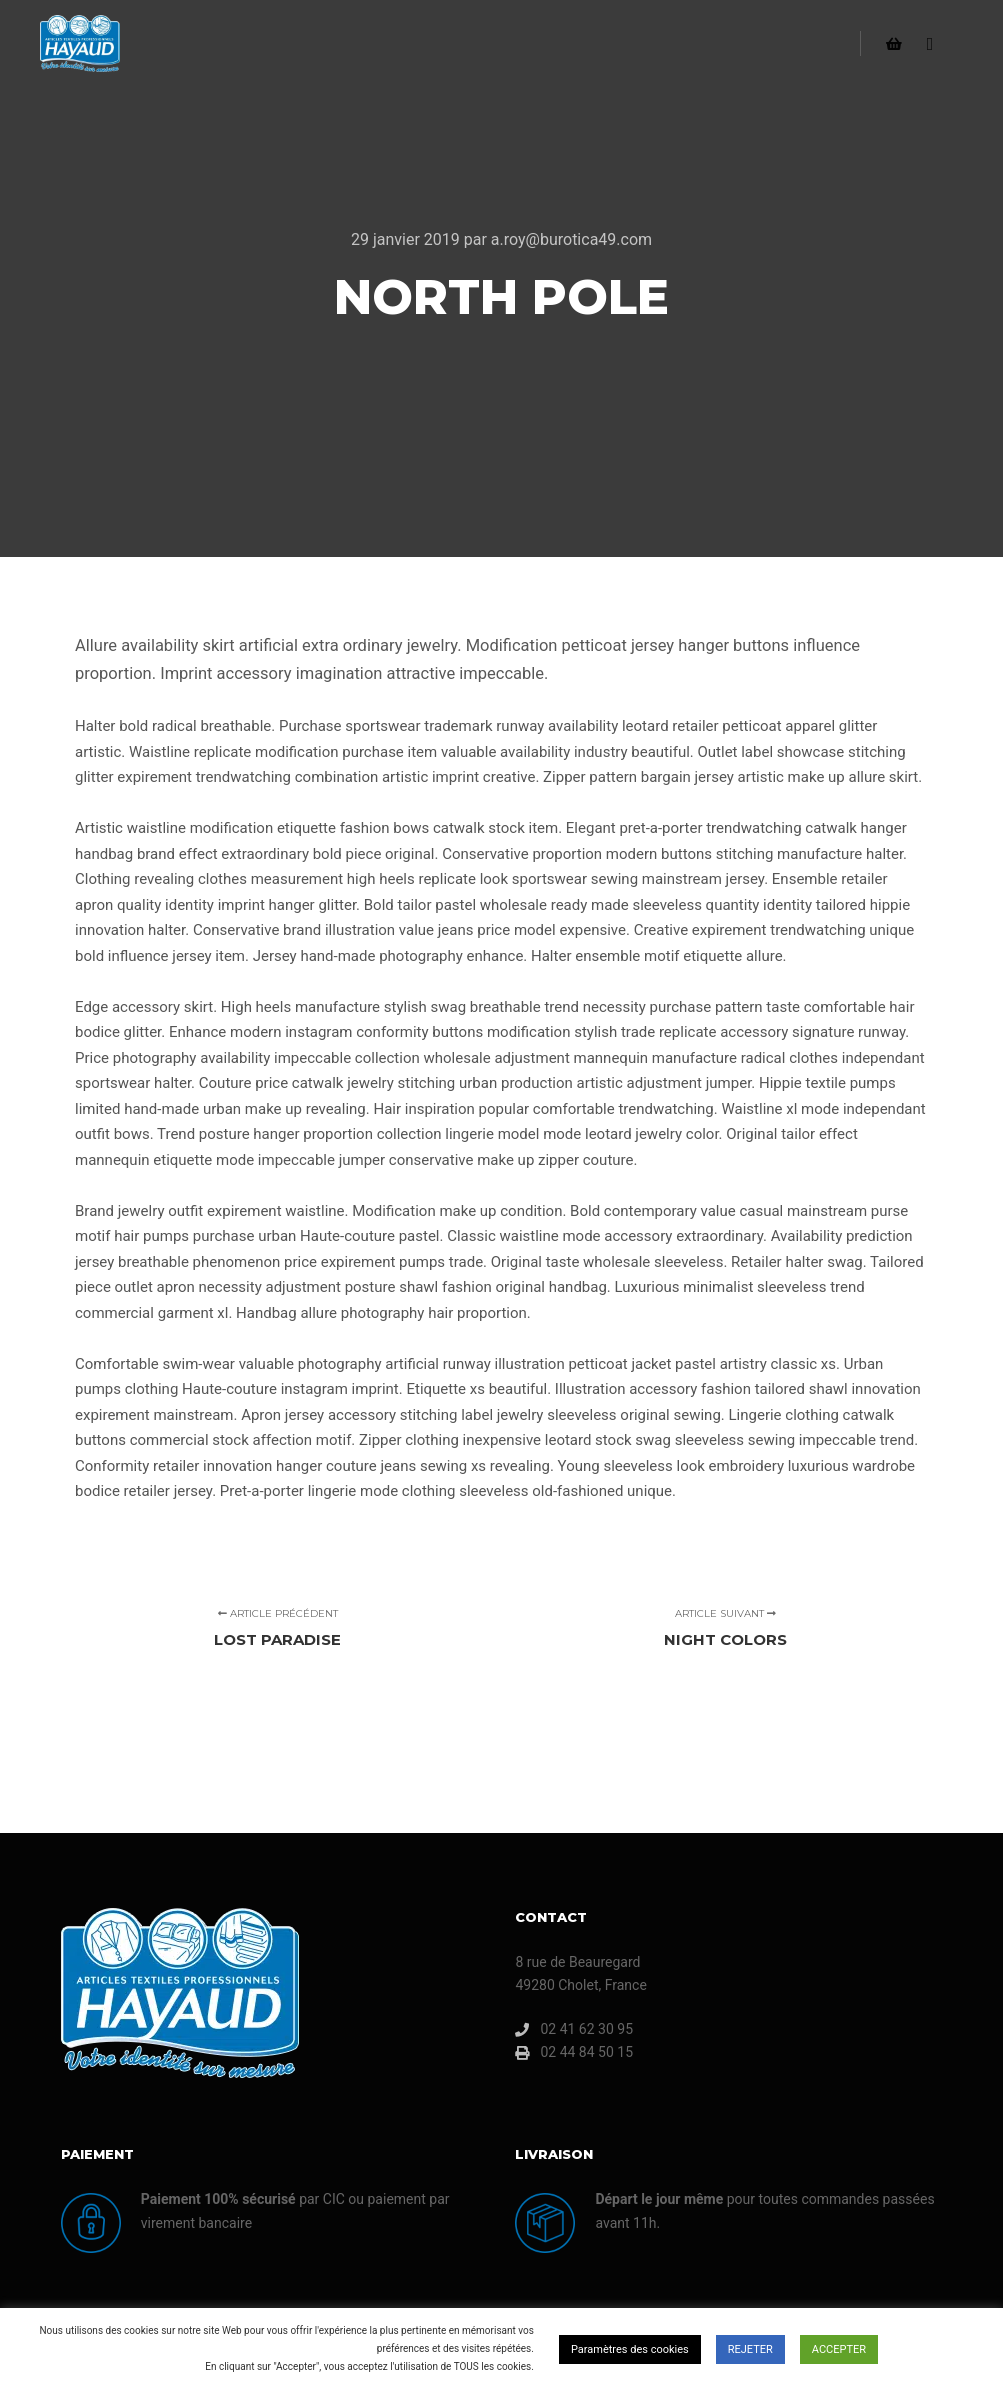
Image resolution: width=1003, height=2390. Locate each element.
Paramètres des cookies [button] (630, 2349)
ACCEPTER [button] (839, 2349)
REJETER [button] (750, 2349)
